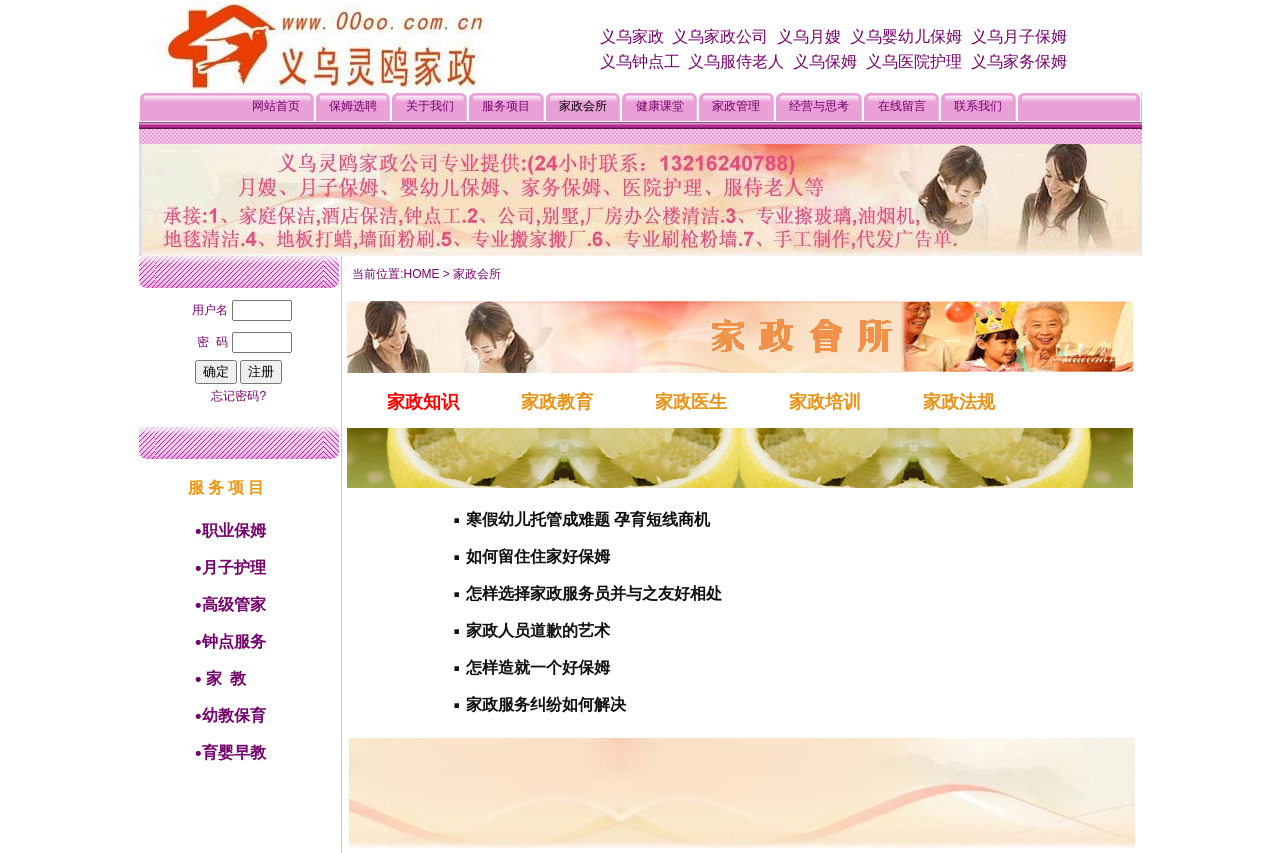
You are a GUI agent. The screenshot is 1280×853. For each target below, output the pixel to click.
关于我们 (430, 106)
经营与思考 (819, 106)
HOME (422, 274)
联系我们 (978, 106)
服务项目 (506, 106)
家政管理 (736, 106)
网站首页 (276, 106)
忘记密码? (238, 396)
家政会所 (583, 106)
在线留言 (902, 106)
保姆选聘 (353, 106)
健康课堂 (660, 106)
